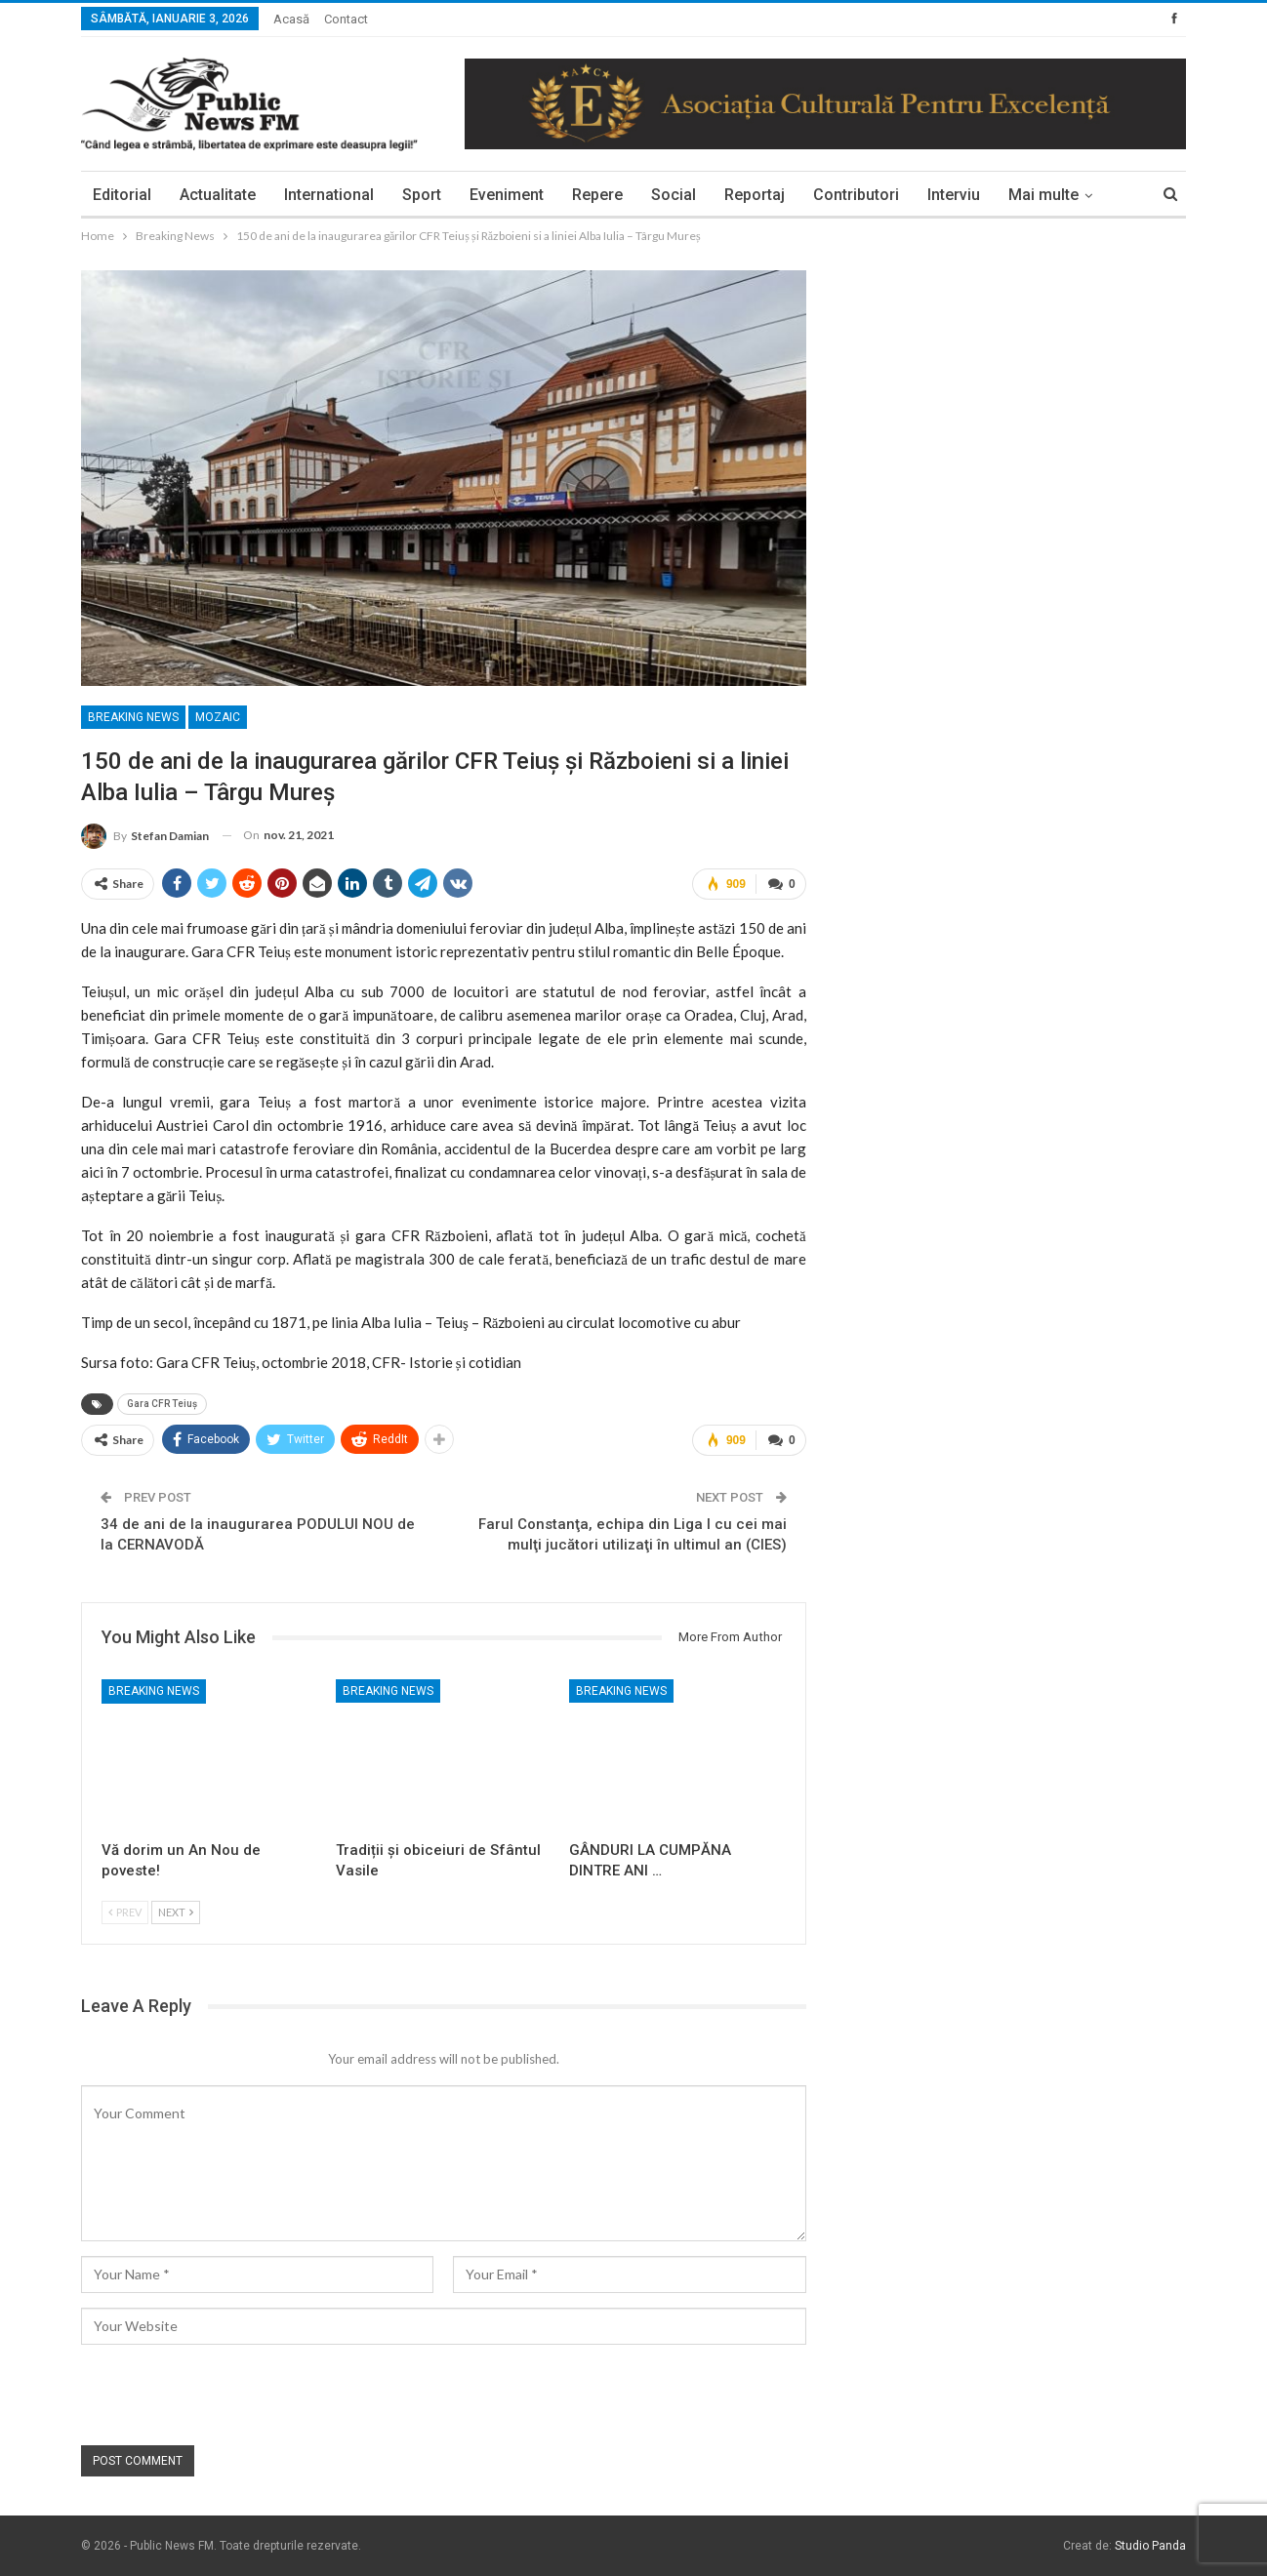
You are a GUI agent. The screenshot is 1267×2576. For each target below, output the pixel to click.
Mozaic (217, 717)
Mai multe (1043, 194)
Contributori (856, 194)
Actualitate (218, 194)
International (329, 194)
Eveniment (507, 194)
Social (673, 194)
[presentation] (229, 2396)
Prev (125, 1912)
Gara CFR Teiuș (162, 1403)
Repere (597, 194)
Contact (346, 19)
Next (175, 1912)
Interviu (953, 194)
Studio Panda (1150, 2546)
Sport (421, 194)
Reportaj (754, 194)
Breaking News (133, 717)
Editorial (122, 194)
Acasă (291, 19)
